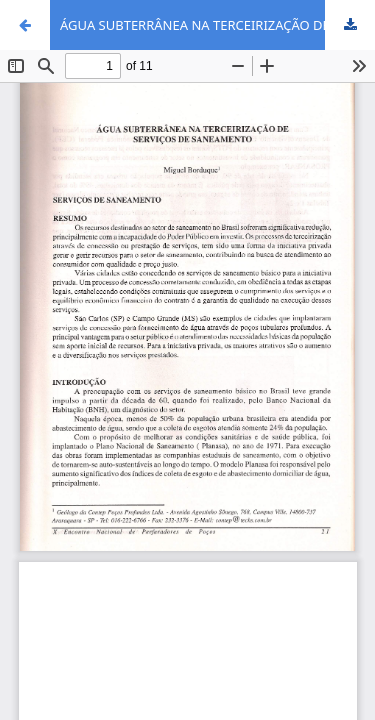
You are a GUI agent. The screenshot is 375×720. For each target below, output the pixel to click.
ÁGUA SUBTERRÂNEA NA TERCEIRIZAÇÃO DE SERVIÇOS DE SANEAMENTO (217, 25)
